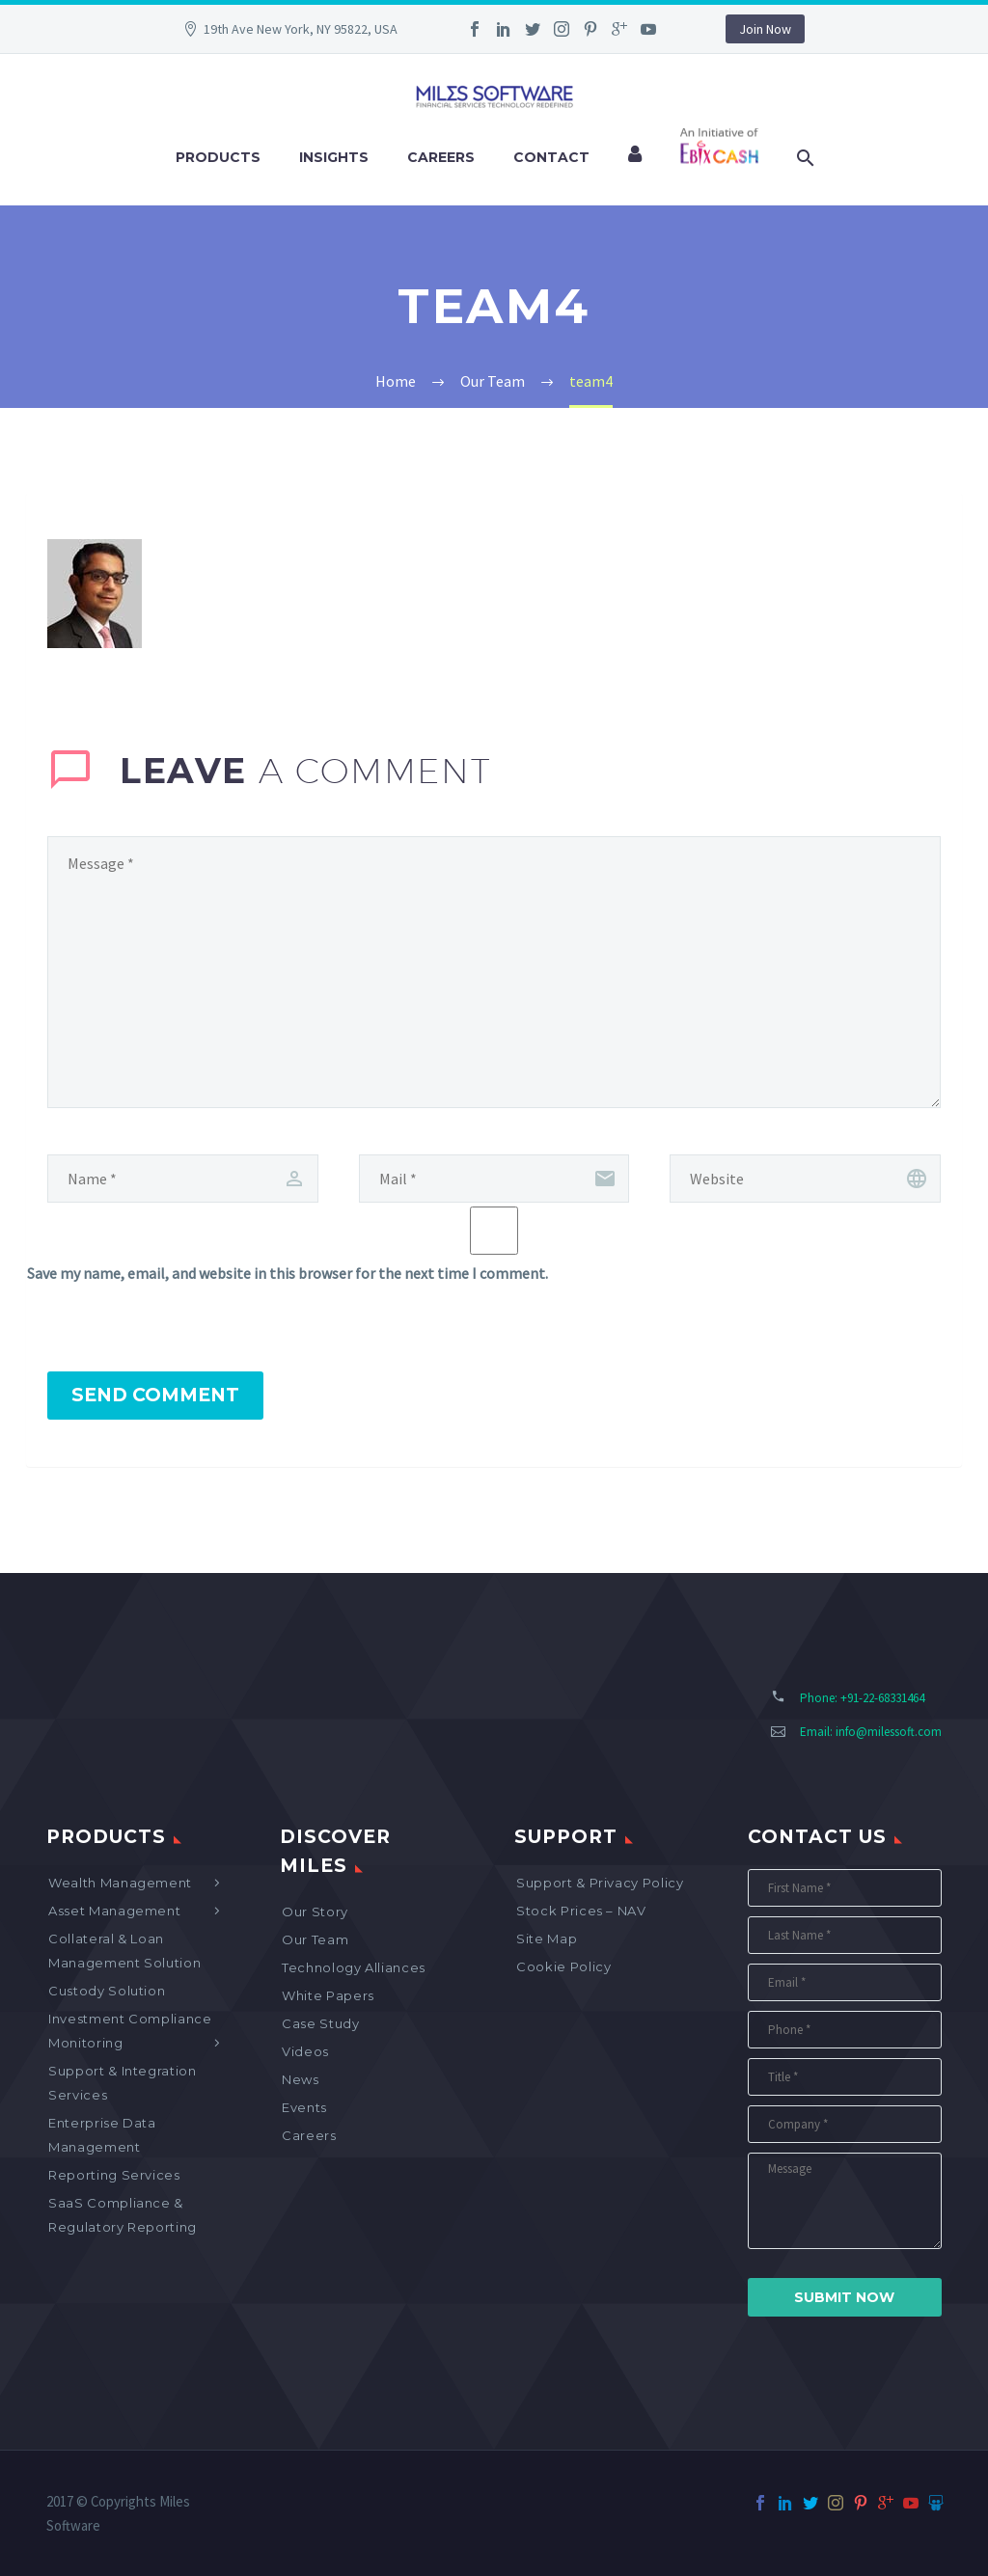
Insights (334, 157)
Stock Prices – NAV (581, 1910)
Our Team (315, 1939)
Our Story (315, 1911)
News (300, 2079)
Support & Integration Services (122, 2082)
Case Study (321, 2023)
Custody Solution (106, 1990)
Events (304, 2107)
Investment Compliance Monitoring (130, 2030)
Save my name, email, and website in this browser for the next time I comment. (287, 1273)
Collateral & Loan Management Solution (124, 1950)
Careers (441, 157)
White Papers (328, 1995)
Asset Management (114, 1910)
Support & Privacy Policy (600, 1882)
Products (218, 157)
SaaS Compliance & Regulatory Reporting (122, 2215)
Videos (305, 2051)
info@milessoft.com (889, 1731)
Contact (551, 157)
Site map (546, 1938)
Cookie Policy (563, 1966)
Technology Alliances (353, 1967)
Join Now (765, 29)
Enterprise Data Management (102, 2135)
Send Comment (155, 1395)
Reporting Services (114, 2175)
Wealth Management (120, 1882)
